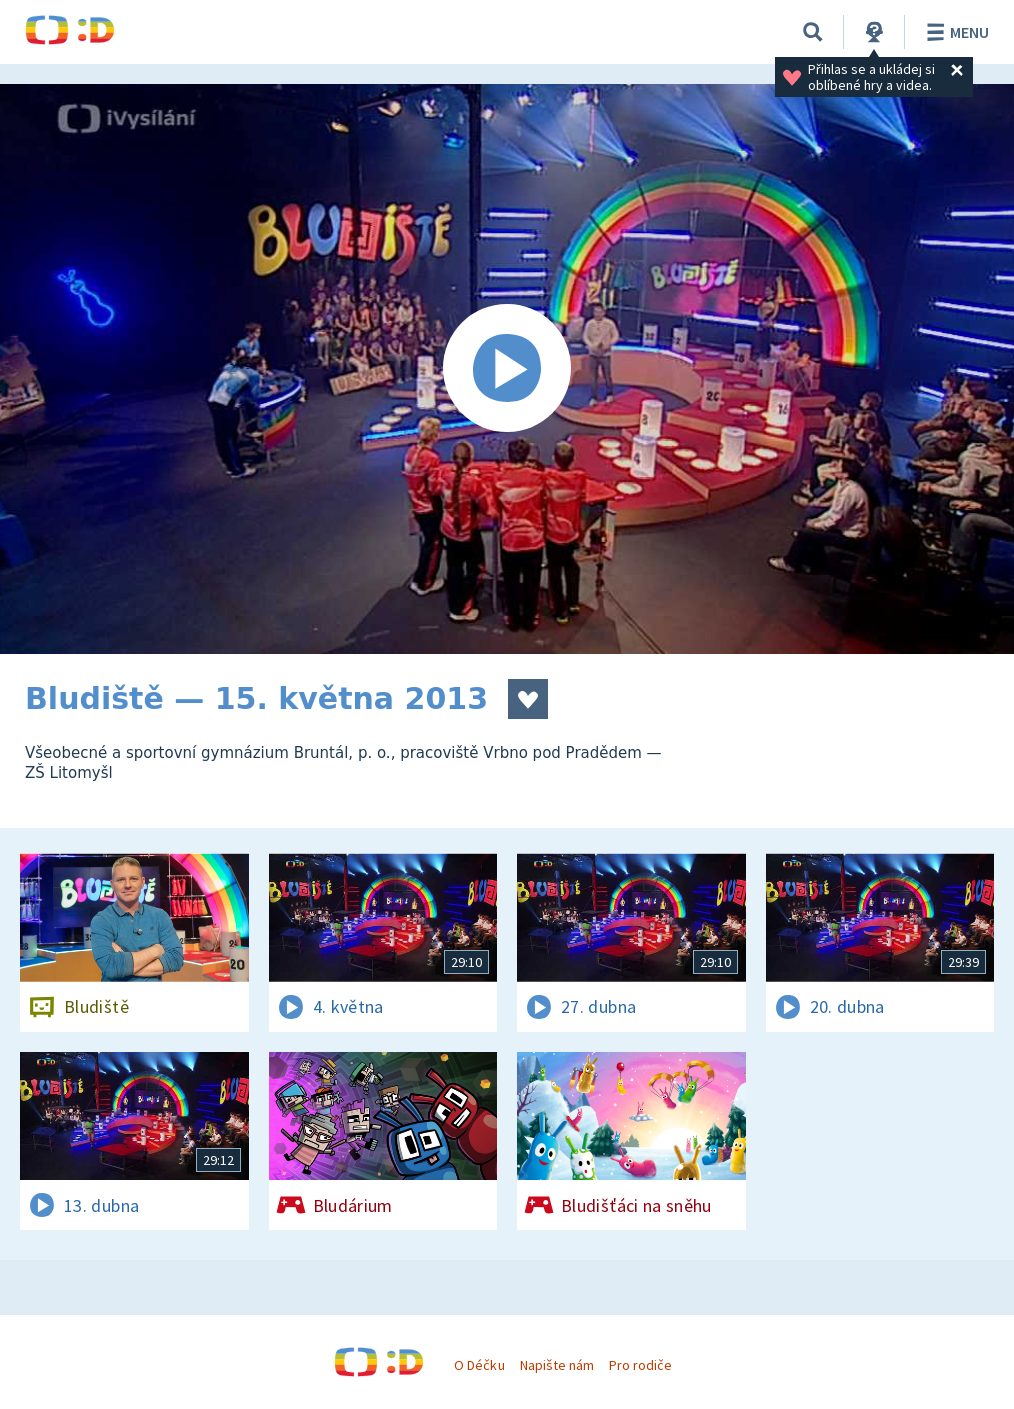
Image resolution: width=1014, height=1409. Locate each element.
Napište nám (557, 1365)
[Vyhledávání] (813, 32)
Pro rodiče (640, 1365)
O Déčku (479, 1365)
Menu (954, 32)
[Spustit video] (507, 369)
